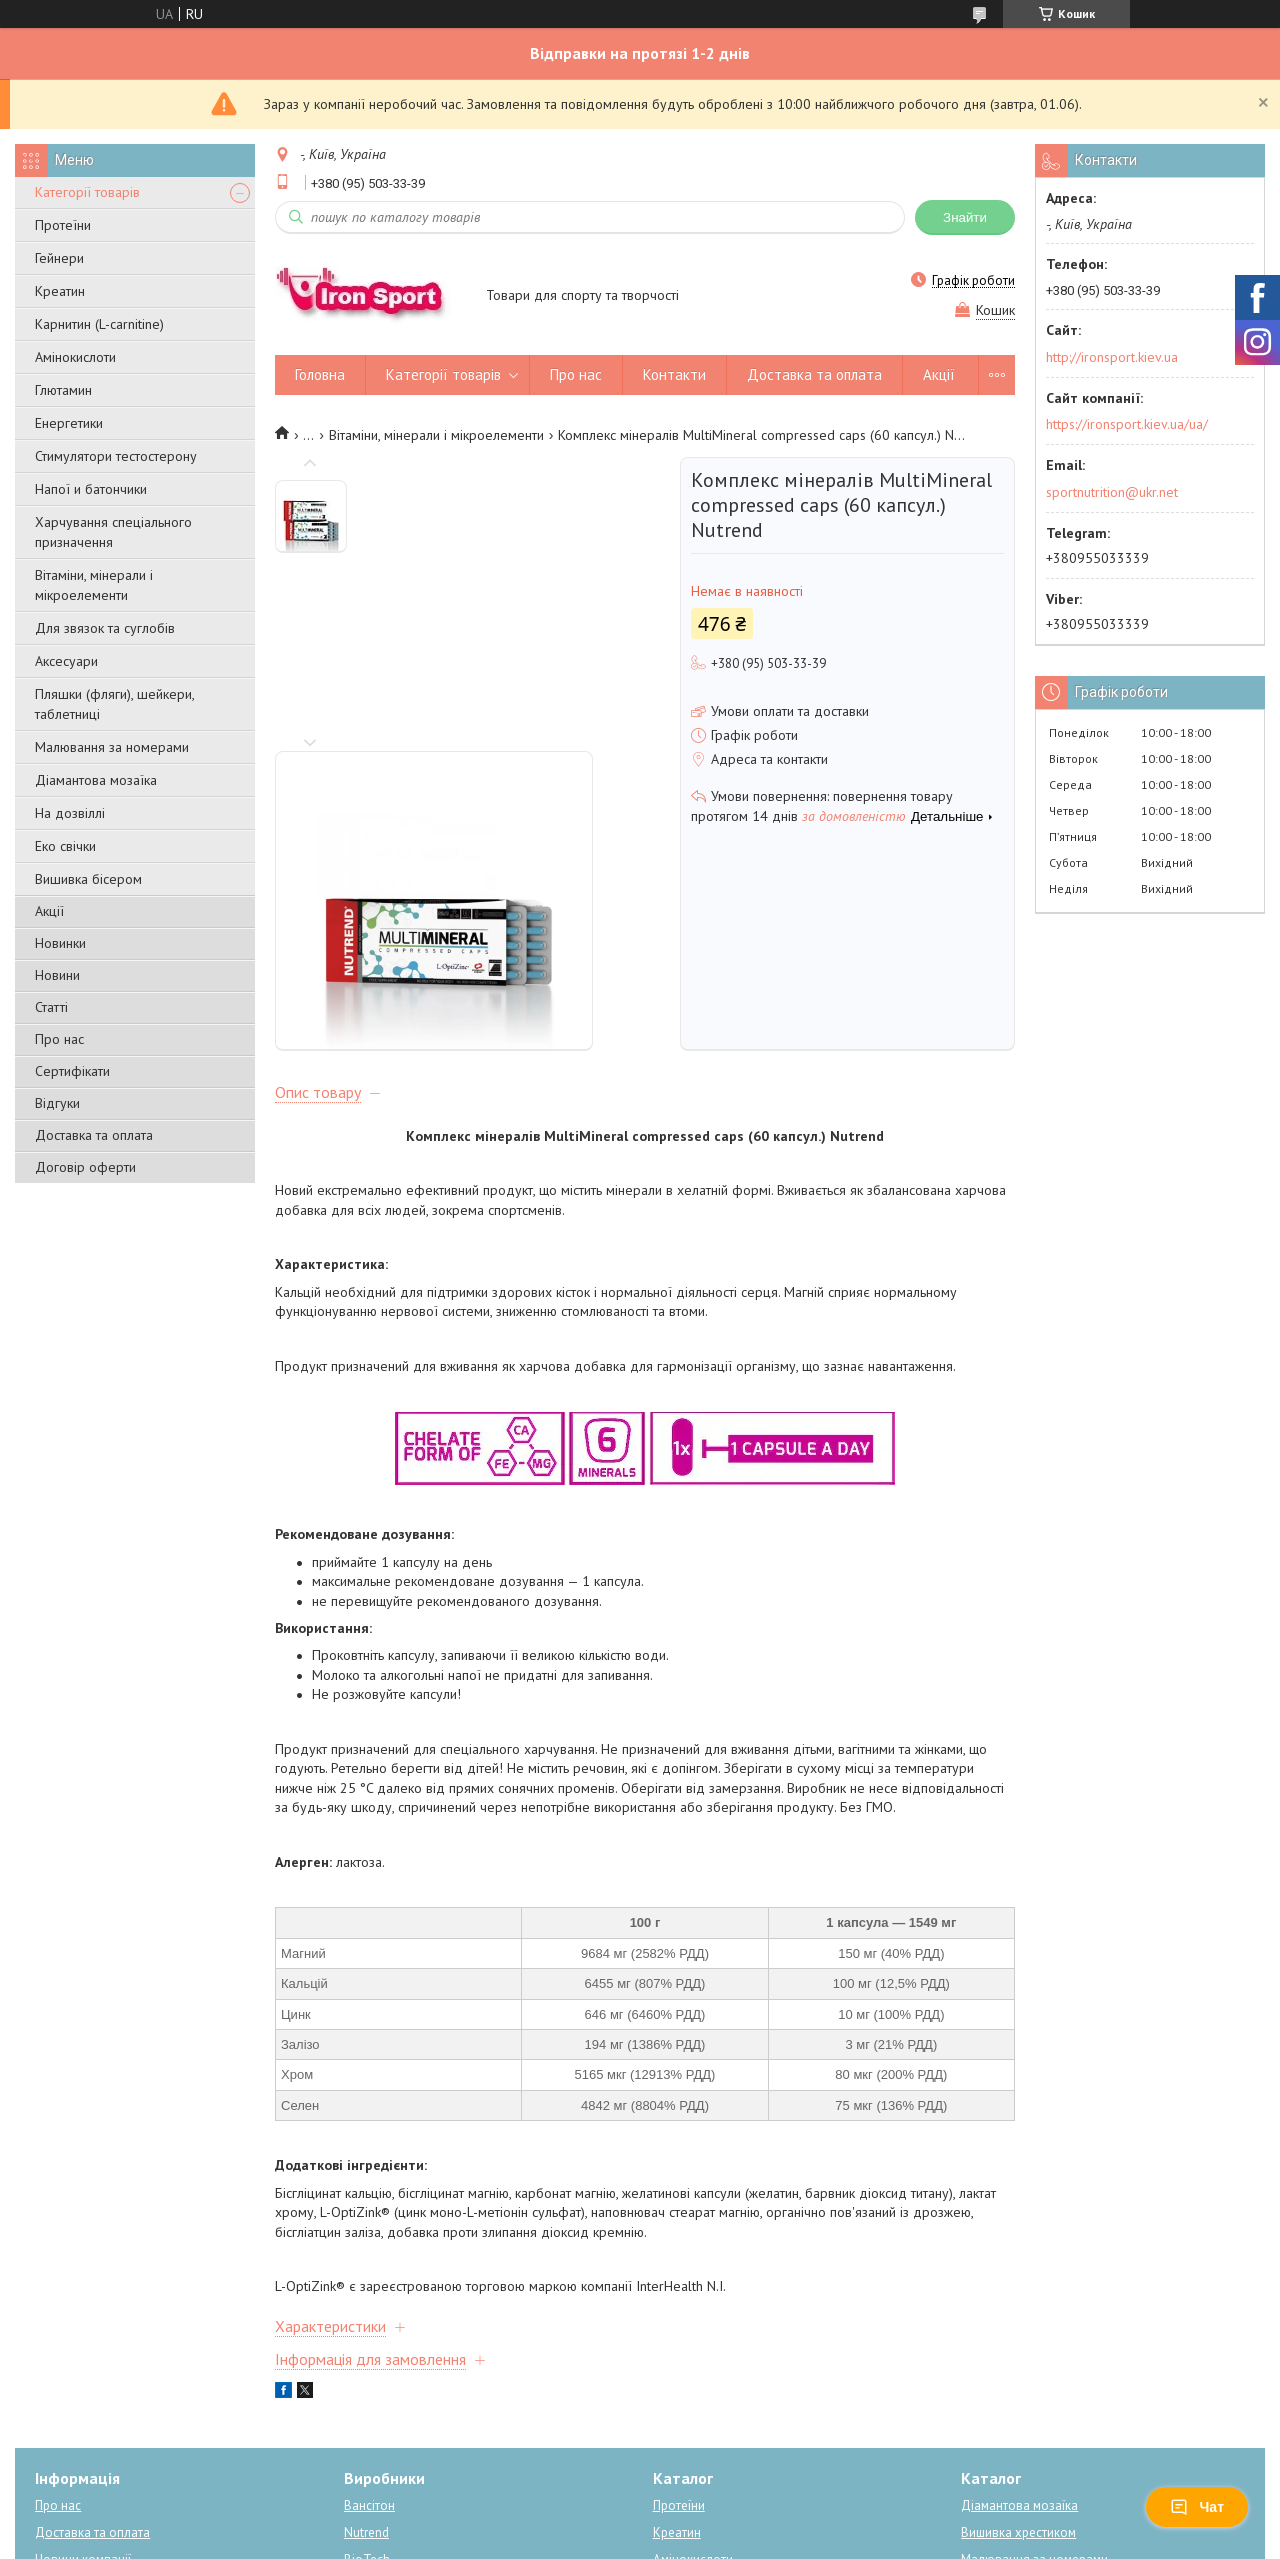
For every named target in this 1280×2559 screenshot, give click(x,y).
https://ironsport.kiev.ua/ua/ (1127, 424)
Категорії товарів (87, 192)
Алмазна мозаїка (393, 2420)
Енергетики (69, 423)
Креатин (60, 291)
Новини (57, 975)
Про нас (59, 1039)
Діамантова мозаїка (96, 780)
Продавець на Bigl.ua (640, 2521)
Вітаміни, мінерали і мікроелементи (94, 585)
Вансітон (369, 2312)
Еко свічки (65, 846)
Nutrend (366, 2339)
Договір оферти (85, 1167)
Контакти (674, 374)
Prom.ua (735, 2503)
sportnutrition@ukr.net (1112, 492)
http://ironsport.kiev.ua (1112, 357)
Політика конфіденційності (797, 2539)
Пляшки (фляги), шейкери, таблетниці (114, 704)
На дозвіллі (70, 813)
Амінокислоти (75, 357)
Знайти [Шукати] (965, 217)
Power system (383, 2393)
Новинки (60, 943)
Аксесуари (66, 661)
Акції (49, 911)
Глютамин (63, 390)
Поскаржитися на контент (640, 2539)
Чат (1197, 2507)
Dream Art (372, 2447)
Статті (51, 1007)
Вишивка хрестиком (1018, 2339)
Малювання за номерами (112, 747)
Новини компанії (83, 2366)
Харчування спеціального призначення (113, 532)
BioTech (367, 2366)
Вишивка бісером (88, 879)
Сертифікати (72, 1071)
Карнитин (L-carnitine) (99, 324)
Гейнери (59, 258)
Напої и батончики (91, 489)
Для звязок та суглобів (105, 628)
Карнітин (678, 2393)
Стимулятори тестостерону (116, 456)
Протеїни (63, 225)
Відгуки (57, 1103)
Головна (320, 374)
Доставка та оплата (94, 1135)
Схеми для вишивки (1019, 2420)
